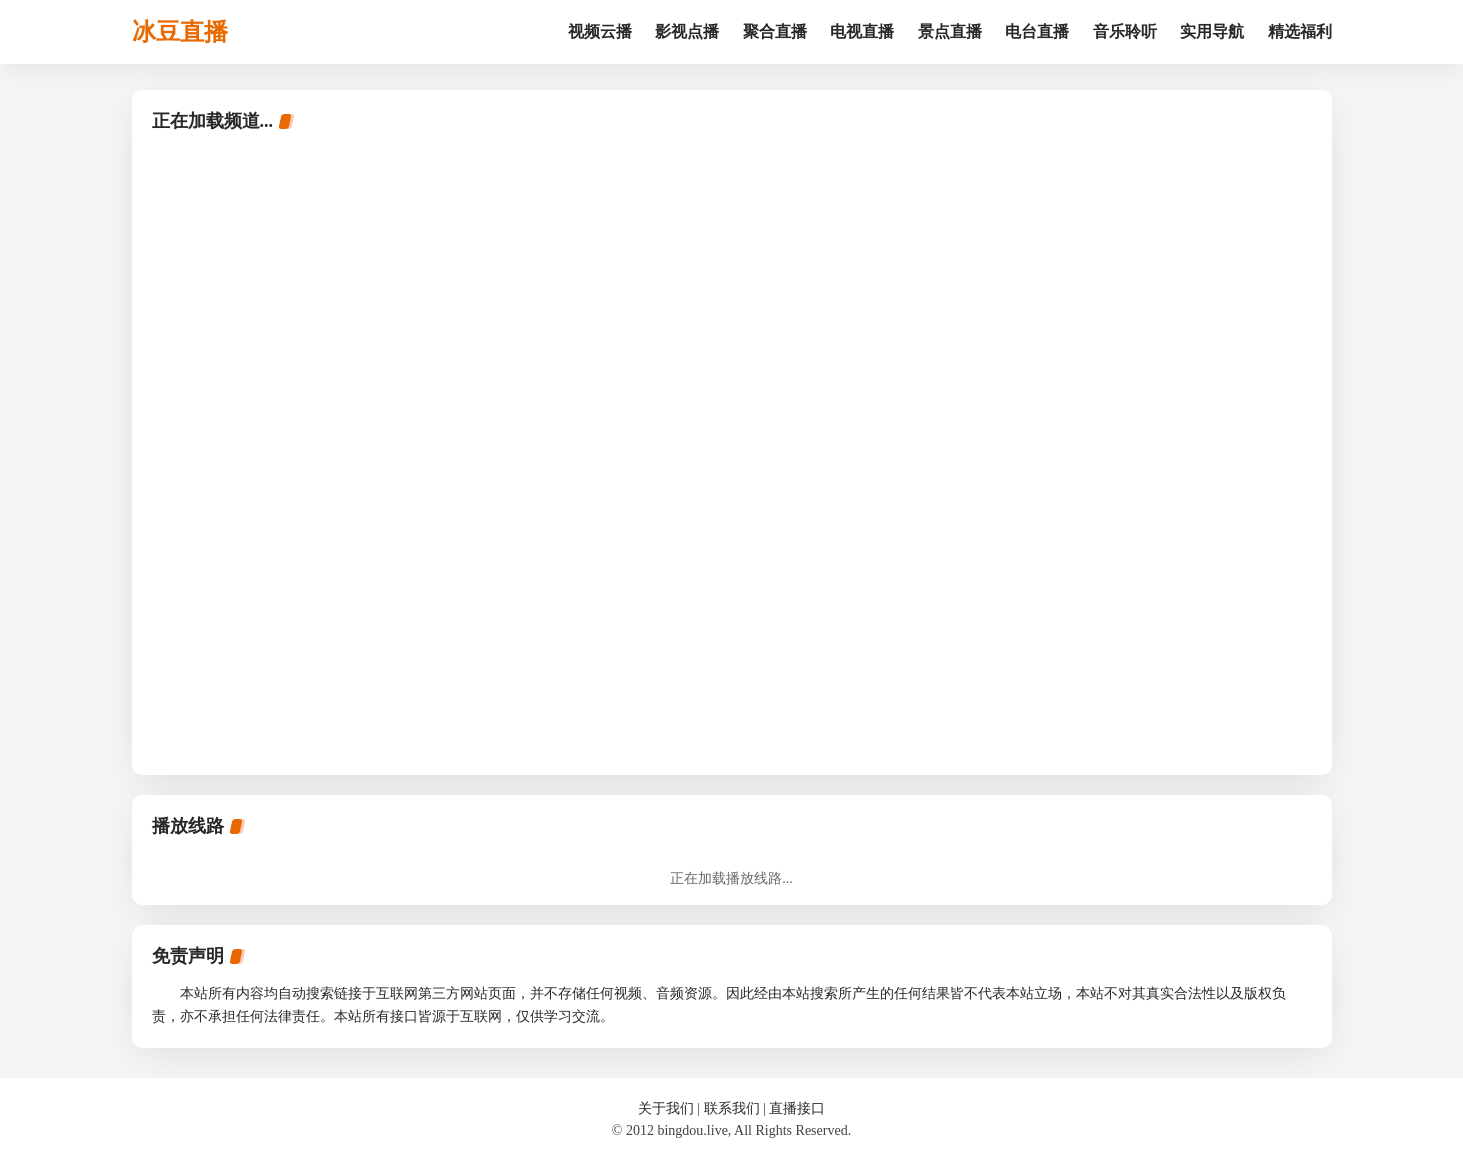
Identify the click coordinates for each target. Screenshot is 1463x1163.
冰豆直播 (180, 32)
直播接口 (797, 1108)
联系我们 (732, 1108)
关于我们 (666, 1108)
